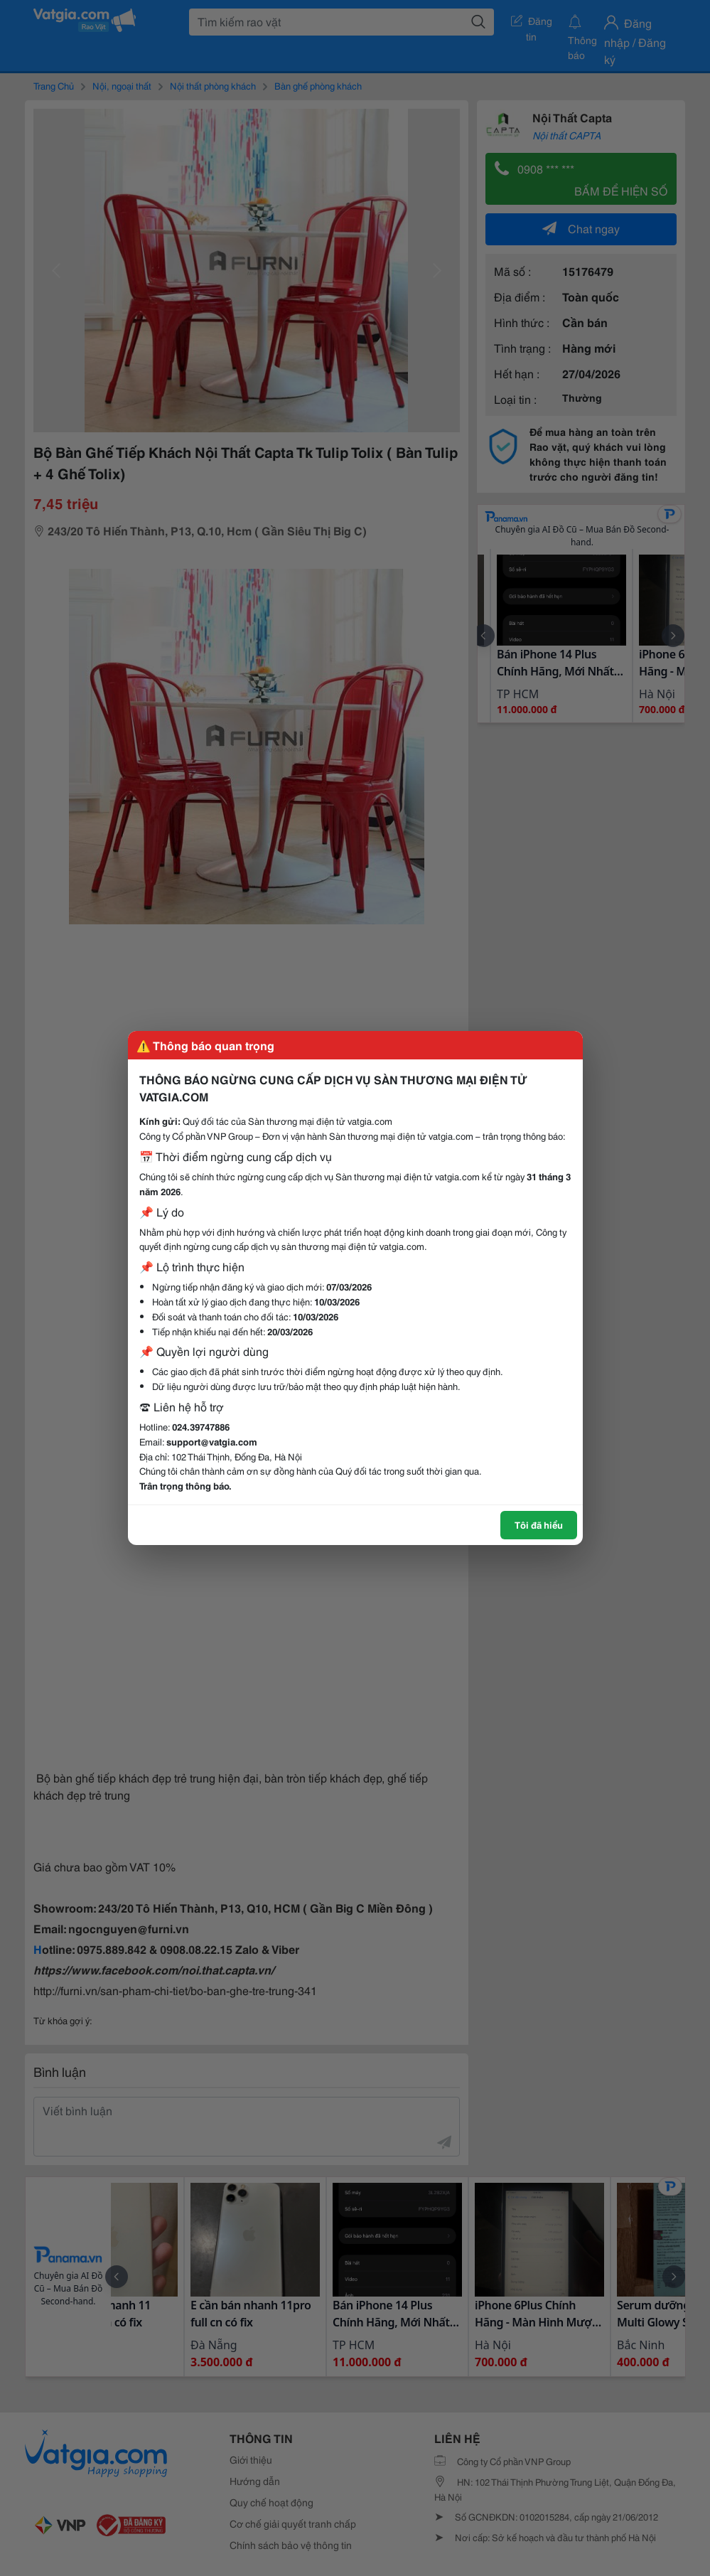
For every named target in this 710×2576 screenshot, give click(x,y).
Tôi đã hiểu (539, 1524)
